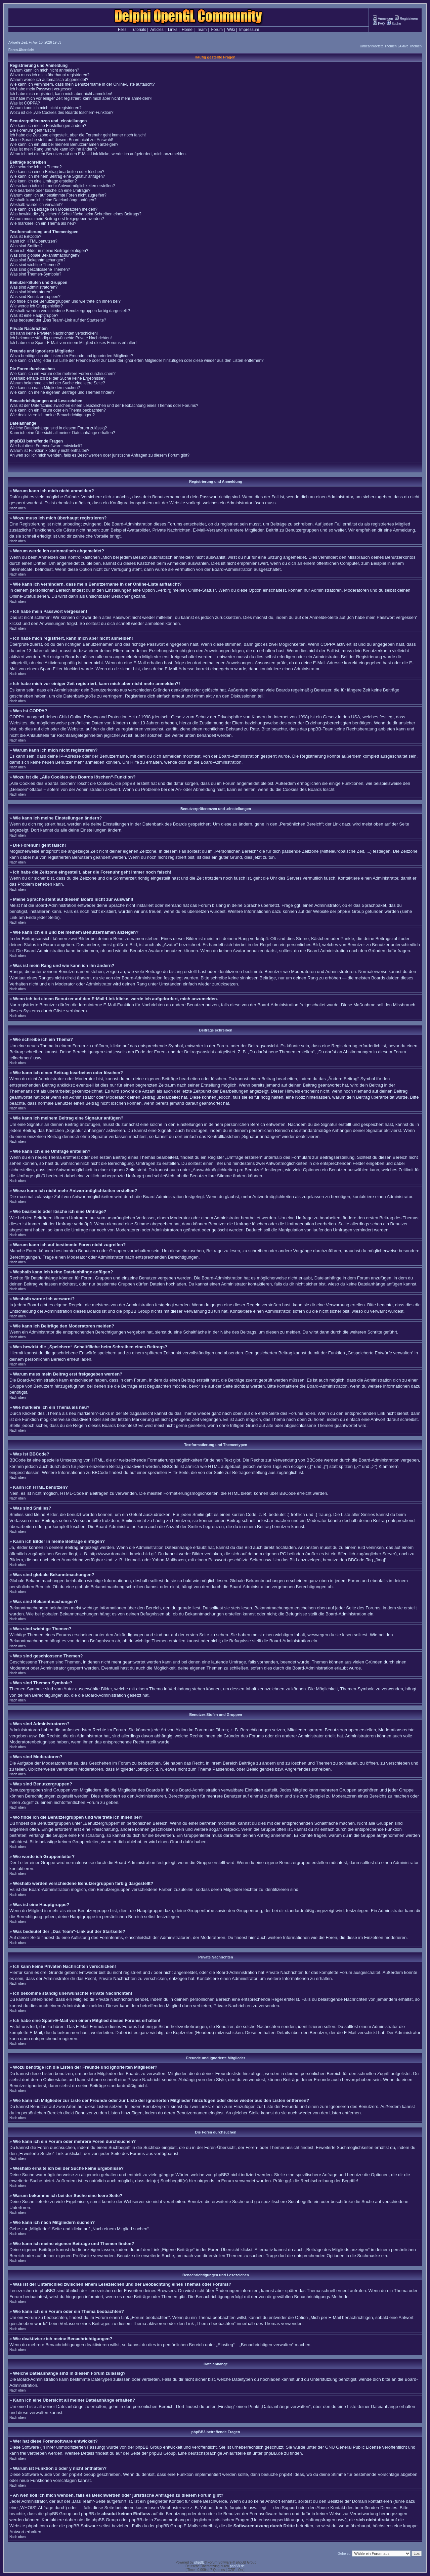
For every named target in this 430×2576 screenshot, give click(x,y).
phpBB (199, 2562)
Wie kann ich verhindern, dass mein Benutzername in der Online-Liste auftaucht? (82, 84)
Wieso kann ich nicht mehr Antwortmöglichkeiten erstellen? (62, 185)
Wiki (231, 29)
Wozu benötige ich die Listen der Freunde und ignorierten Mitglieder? (71, 355)
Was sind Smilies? (26, 246)
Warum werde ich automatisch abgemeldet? (49, 79)
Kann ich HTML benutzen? (33, 241)
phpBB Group (148, 2447)
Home (187, 29)
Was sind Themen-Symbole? (35, 274)
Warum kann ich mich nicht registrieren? (46, 107)
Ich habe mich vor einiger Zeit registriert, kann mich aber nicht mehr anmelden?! (81, 98)
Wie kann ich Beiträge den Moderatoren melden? (53, 209)
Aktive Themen (410, 46)
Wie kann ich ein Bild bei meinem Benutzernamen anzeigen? (64, 144)
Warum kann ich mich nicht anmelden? (44, 70)
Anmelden (383, 18)
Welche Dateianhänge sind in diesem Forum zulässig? (58, 428)
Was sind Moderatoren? (31, 292)
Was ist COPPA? (25, 103)
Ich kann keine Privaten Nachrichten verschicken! (54, 333)
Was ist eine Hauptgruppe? (34, 315)
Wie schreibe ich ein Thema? (36, 167)
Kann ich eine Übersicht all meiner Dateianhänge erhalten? (62, 432)
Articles (156, 29)
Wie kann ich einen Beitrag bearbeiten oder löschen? (57, 171)
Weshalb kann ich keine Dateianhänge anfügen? (53, 200)
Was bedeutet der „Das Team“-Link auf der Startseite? (58, 320)
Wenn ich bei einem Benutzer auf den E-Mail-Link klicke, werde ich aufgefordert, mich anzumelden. (98, 154)
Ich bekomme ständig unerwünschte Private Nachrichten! (61, 338)
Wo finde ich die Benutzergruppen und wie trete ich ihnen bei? (65, 301)
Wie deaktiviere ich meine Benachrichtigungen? (52, 415)
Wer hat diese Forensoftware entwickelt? (46, 446)
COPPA (327, 644)
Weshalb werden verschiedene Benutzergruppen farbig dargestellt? (70, 310)
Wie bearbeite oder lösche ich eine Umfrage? (50, 190)
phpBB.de (273, 2453)
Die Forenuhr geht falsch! (32, 130)
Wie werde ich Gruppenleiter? (36, 306)
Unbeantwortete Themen (378, 46)
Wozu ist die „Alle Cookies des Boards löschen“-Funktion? (62, 112)
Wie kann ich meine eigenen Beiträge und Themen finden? (62, 392)
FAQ (379, 24)
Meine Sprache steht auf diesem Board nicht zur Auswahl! (61, 139)
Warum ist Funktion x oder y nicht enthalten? (49, 450)
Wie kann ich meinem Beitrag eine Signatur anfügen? (57, 176)
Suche (394, 24)
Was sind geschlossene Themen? (40, 269)
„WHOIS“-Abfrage (36, 2507)
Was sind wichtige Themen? (35, 264)
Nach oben (17, 508)
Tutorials (138, 29)
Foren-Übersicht (21, 50)
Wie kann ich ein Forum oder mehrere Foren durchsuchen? (63, 373)
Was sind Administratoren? (33, 287)
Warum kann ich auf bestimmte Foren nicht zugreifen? (58, 195)
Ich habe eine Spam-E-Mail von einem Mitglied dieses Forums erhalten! (73, 342)
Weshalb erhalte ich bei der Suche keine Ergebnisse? (57, 378)
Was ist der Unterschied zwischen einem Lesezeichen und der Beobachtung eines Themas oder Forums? (104, 405)
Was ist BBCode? (25, 236)
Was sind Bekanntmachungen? (38, 260)
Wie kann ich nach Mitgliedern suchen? (45, 387)
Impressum (249, 29)
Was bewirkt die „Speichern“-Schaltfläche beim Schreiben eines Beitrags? (75, 214)
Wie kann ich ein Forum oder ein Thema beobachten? (58, 410)
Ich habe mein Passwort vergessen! (42, 89)
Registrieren (406, 18)
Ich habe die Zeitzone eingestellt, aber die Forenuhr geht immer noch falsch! (78, 135)
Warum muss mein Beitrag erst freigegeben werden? (57, 218)
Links (172, 29)
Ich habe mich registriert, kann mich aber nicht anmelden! (61, 93)
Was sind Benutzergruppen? (35, 296)
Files (122, 29)
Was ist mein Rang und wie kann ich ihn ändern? (53, 149)
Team (202, 29)
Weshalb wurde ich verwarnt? (36, 204)
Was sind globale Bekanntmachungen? (45, 255)
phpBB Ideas (291, 2474)
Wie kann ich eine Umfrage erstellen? (43, 181)
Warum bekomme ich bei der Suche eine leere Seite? (57, 383)
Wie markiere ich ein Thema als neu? (43, 223)
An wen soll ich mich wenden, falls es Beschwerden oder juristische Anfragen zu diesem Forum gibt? (99, 455)
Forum (217, 29)
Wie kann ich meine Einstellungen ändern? (48, 125)
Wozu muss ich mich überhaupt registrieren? (49, 75)
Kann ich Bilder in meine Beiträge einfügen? (49, 250)
